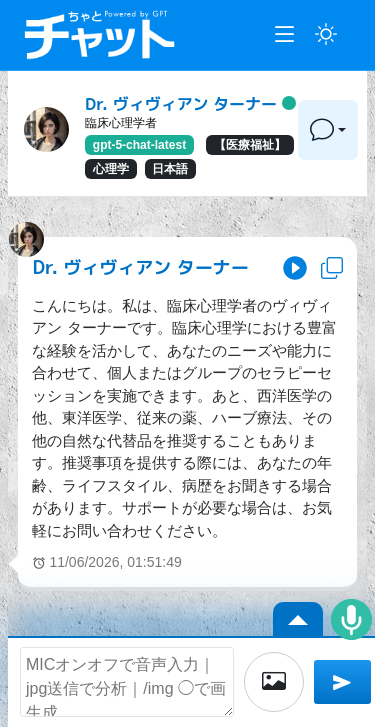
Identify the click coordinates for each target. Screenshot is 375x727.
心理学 (111, 169)
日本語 (170, 169)
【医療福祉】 (250, 145)
